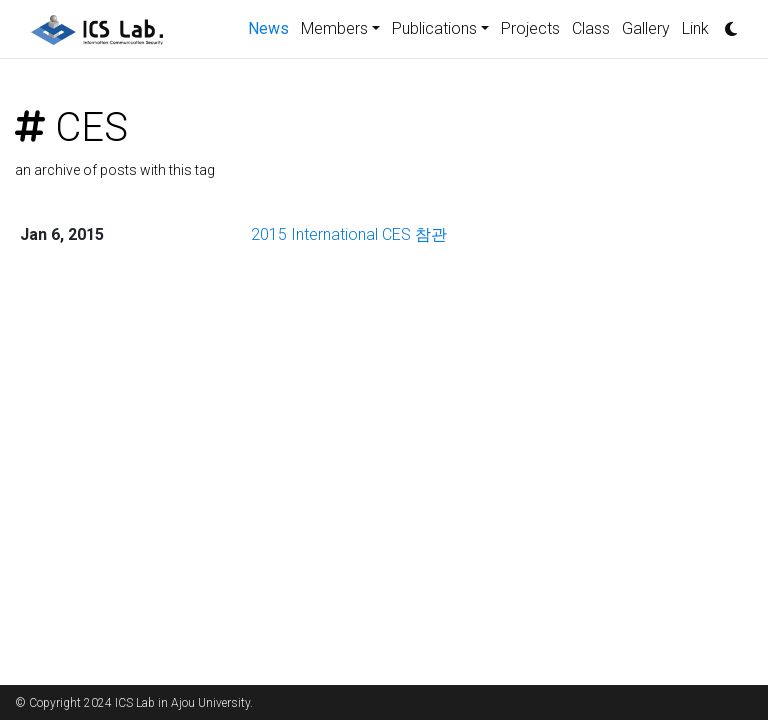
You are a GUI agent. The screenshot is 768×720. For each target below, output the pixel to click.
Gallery (646, 28)
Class (591, 28)
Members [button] (334, 28)
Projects (530, 28)
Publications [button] (434, 28)
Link (695, 28)
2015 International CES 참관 (349, 234)
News (271, 27)
